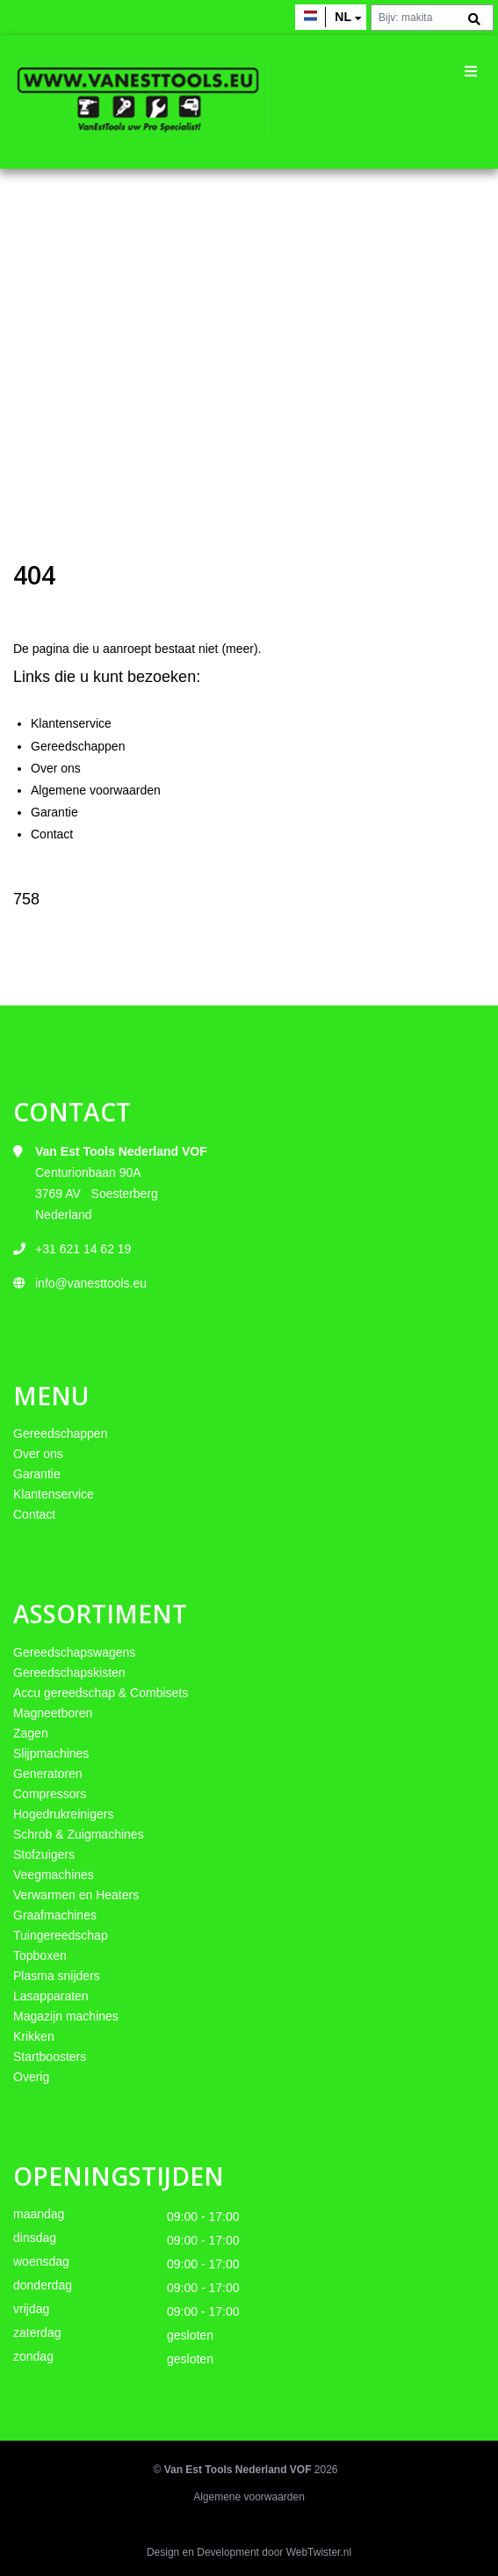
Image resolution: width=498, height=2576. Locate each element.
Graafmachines (55, 1915)
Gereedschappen (78, 746)
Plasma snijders (56, 1976)
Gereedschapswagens (74, 1652)
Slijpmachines (51, 1753)
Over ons (56, 768)
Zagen (30, 1733)
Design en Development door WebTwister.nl (249, 2552)
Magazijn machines (66, 2016)
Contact (52, 834)
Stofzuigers (44, 1854)
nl (343, 17)
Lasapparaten (51, 1996)
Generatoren (48, 1774)
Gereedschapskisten (69, 1672)
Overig (31, 2077)
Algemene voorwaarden (96, 790)
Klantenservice (71, 723)
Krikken (33, 2036)
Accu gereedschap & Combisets (100, 1693)
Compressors (49, 1794)
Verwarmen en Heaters (76, 1895)
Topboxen (40, 1955)
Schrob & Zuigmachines (78, 1834)
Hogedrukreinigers (63, 1814)
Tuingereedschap (60, 1935)
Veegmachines (53, 1875)
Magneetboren (52, 1713)
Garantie (54, 812)
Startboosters (49, 2057)
